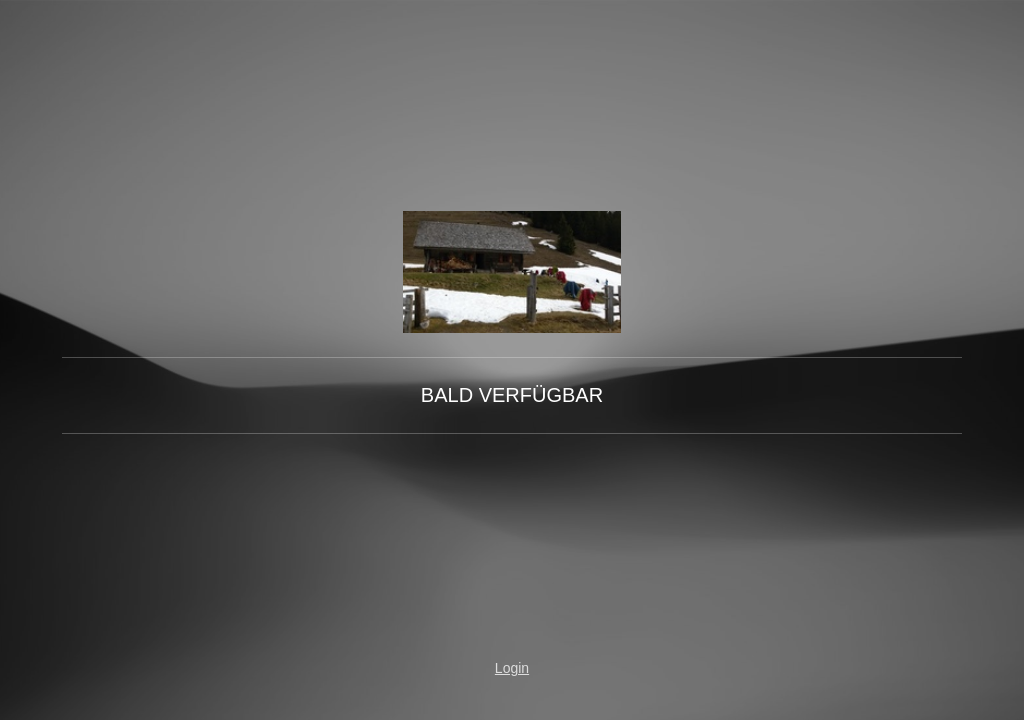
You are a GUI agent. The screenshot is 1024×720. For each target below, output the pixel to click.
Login (512, 668)
